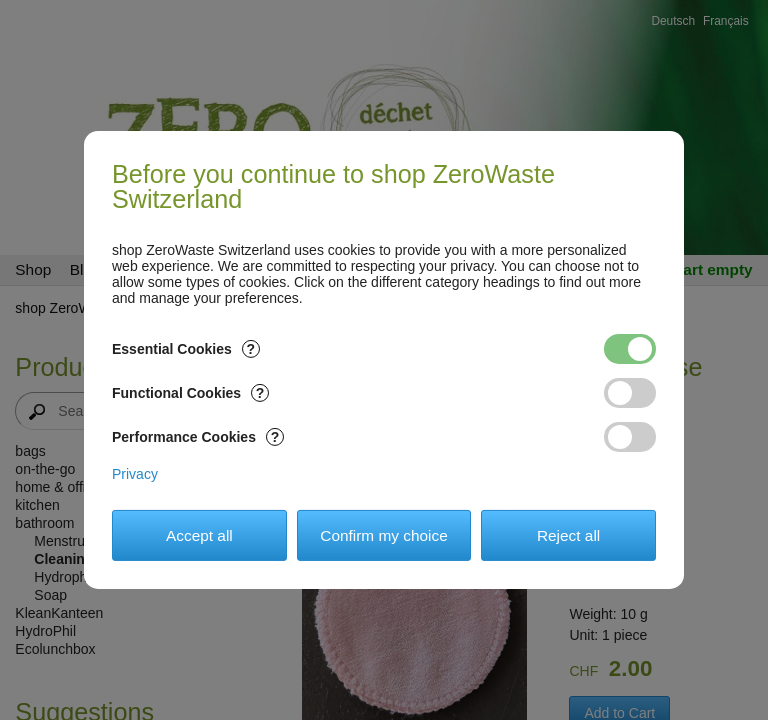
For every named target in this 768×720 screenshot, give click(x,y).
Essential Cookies (186, 349)
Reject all (568, 535)
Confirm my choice (383, 535)
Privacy (135, 474)
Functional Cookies (190, 393)
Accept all (199, 535)
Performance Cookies (198, 437)
